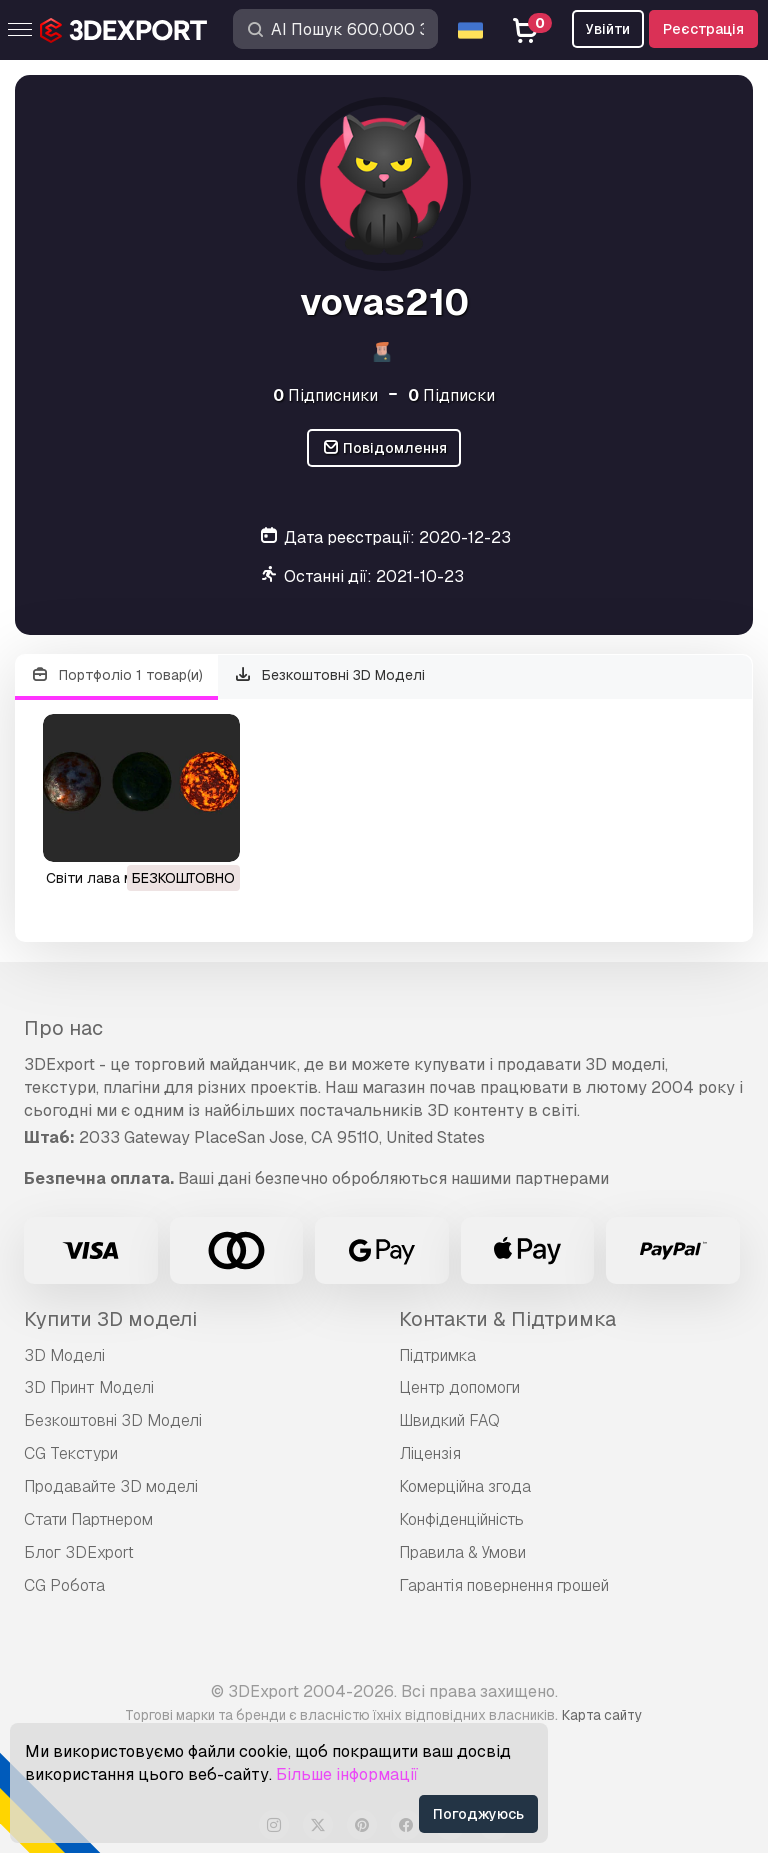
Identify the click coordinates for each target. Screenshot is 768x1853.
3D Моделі (64, 1355)
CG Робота (64, 1585)
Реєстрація (703, 29)
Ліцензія (430, 1453)
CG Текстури (71, 1453)
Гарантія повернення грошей (504, 1585)
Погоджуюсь (478, 1814)
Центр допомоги (459, 1387)
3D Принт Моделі (89, 1387)
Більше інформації (347, 1774)
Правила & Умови (462, 1552)
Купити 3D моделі (110, 1319)
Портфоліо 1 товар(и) (116, 675)
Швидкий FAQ (449, 1420)
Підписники (325, 395)
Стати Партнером (88, 1519)
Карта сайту (602, 1715)
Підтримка (437, 1355)
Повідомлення (384, 448)
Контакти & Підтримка (507, 1319)
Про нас (63, 1028)
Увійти (608, 29)
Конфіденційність (461, 1519)
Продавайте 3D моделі (111, 1486)
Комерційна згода (465, 1486)
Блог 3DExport (79, 1552)
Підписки (451, 395)
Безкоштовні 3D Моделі (330, 675)
